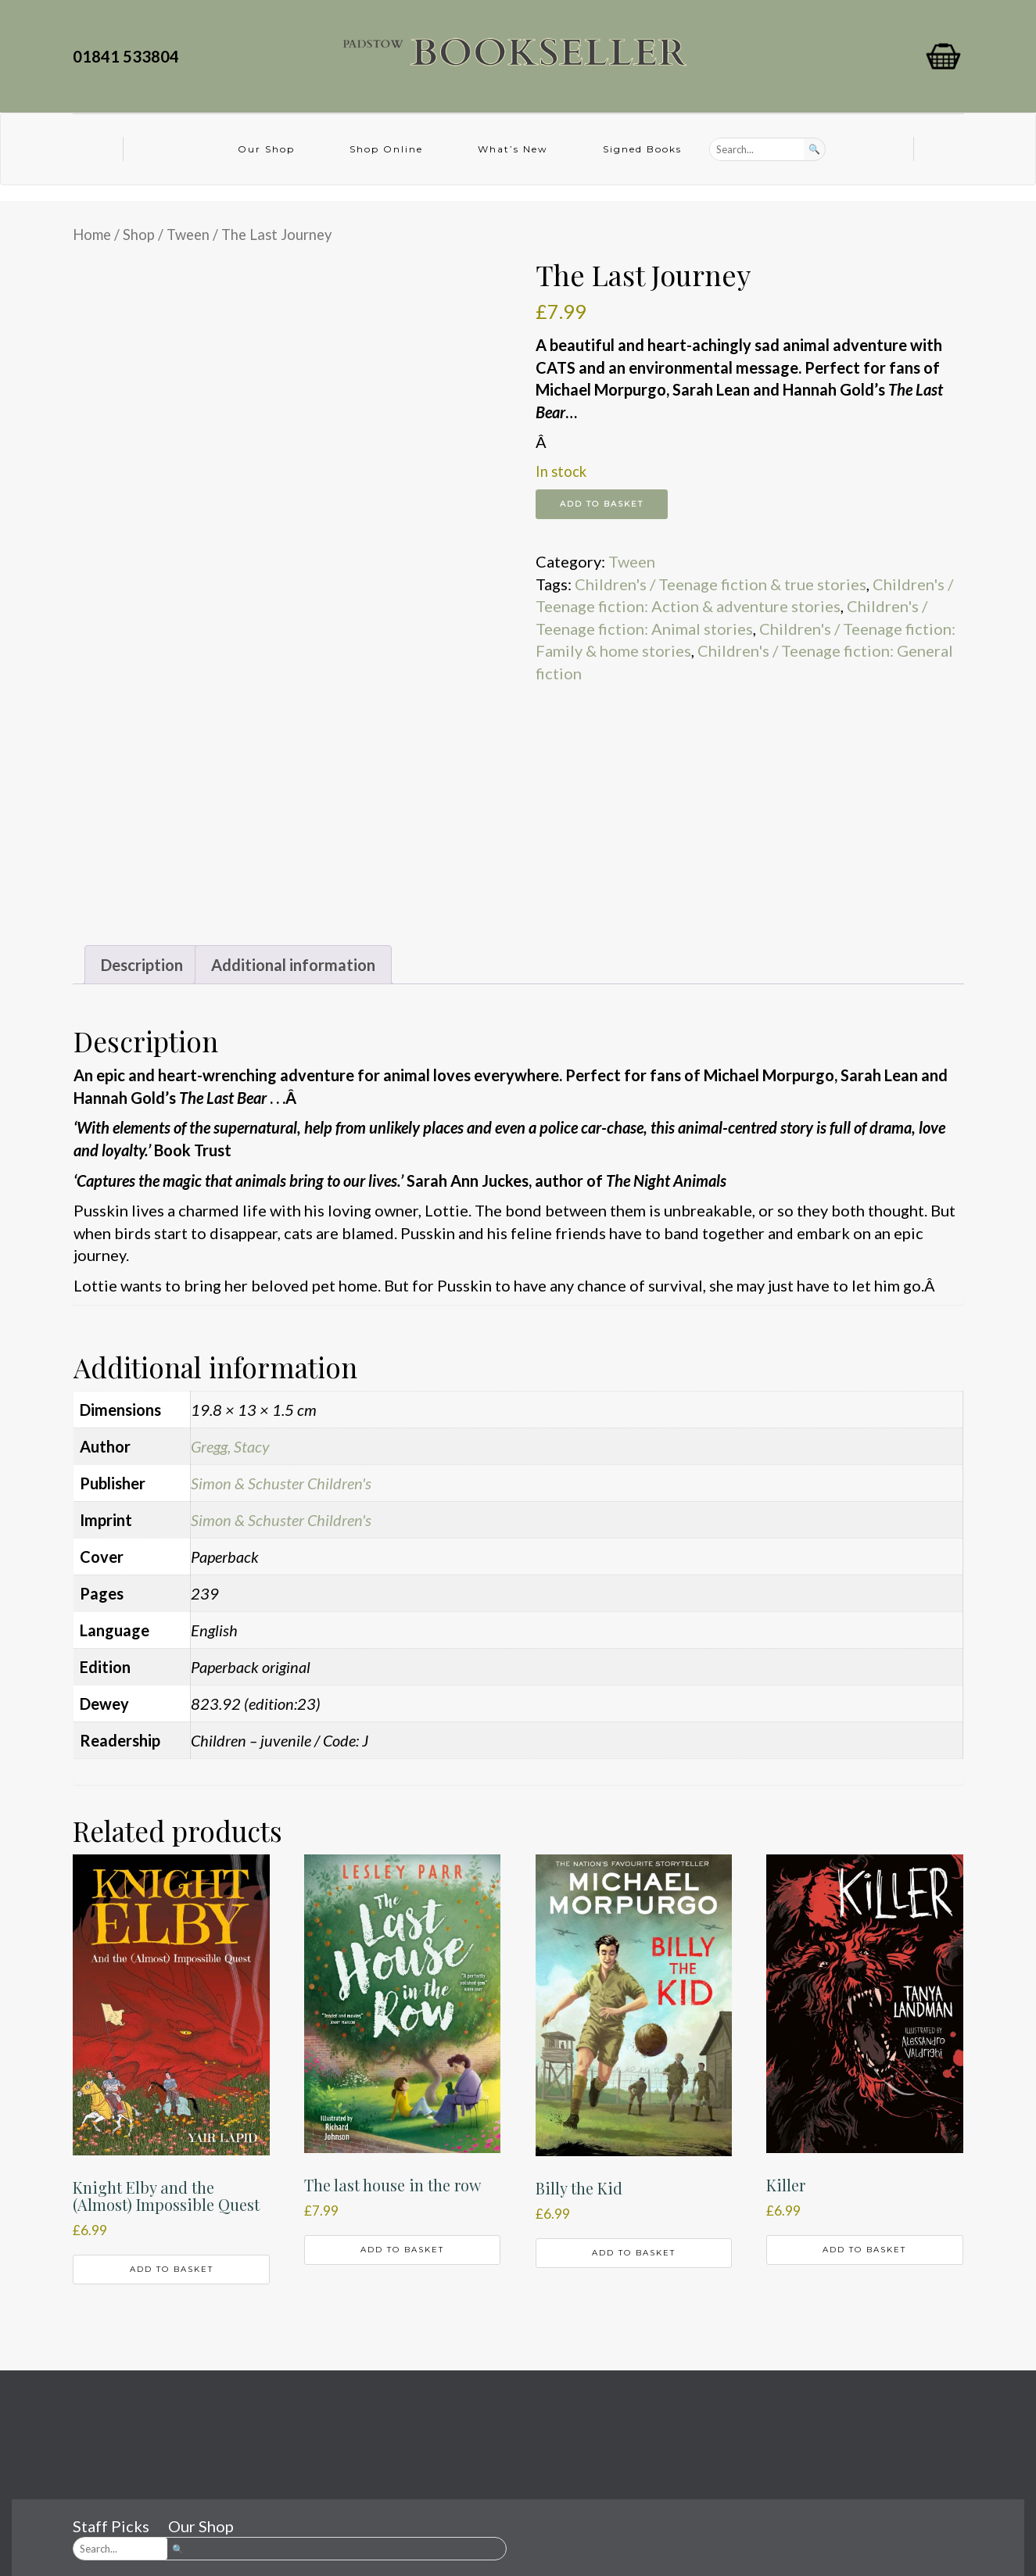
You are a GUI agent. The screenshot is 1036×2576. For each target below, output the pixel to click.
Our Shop (266, 149)
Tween (188, 234)
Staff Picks (111, 2526)
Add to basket (601, 504)
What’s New (513, 149)
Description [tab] (142, 964)
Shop (139, 234)
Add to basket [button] (171, 2269)
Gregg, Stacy (230, 1446)
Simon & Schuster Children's (281, 1483)
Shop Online (386, 149)
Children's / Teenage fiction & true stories (720, 584)
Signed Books (642, 149)
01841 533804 (129, 56)
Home (92, 234)
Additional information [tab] (293, 964)
